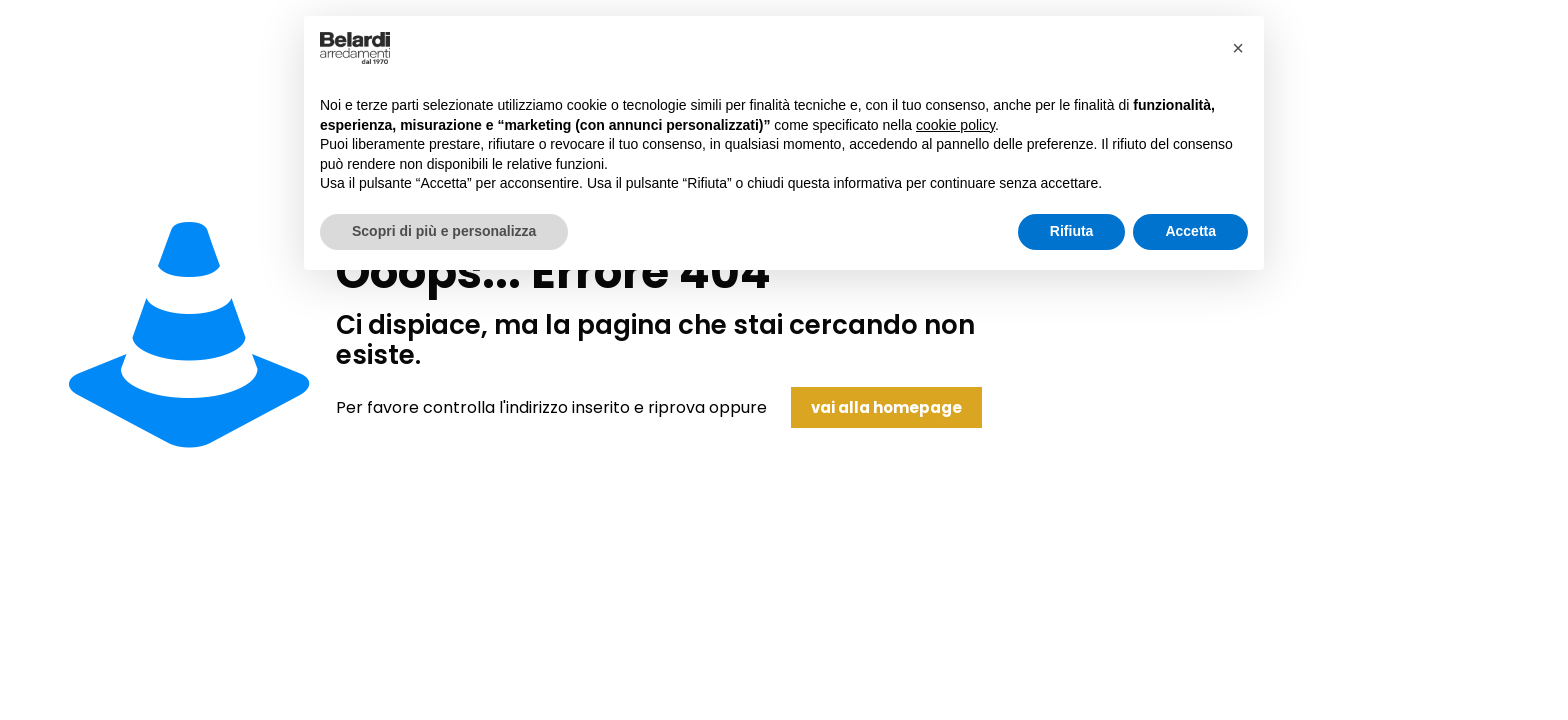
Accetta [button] (1190, 231)
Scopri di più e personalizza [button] (444, 231)
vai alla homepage (886, 407)
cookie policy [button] (955, 125)
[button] (1238, 48)
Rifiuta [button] (1072, 231)
